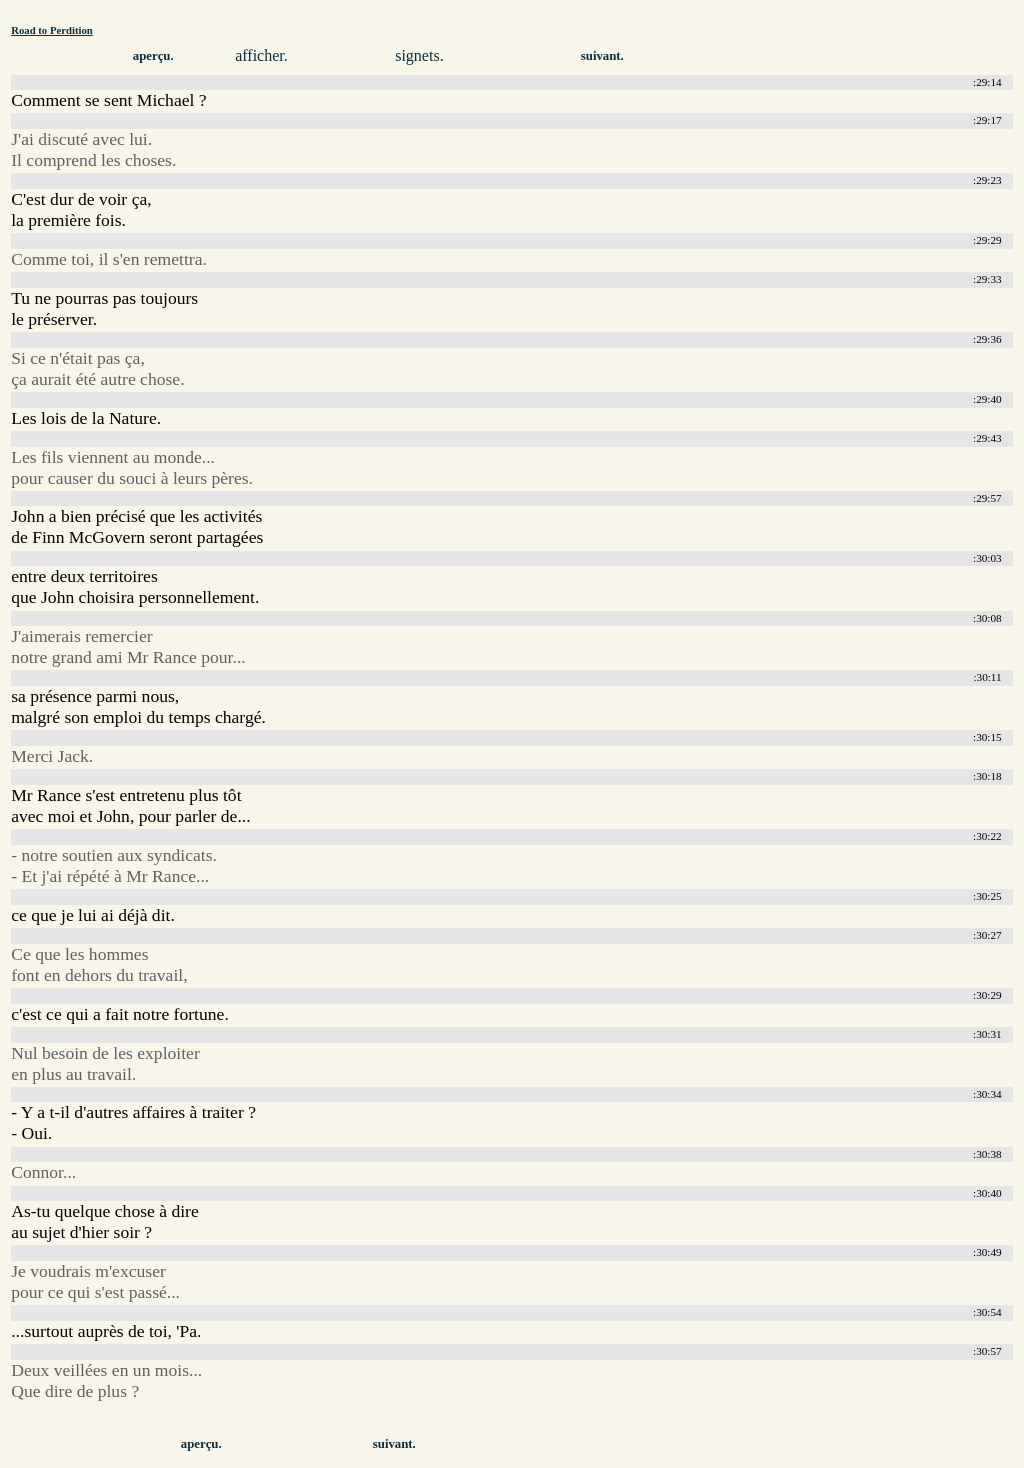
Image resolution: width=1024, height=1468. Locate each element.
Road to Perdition (52, 30)
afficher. (261, 55)
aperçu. (153, 56)
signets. (419, 55)
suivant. (602, 56)
